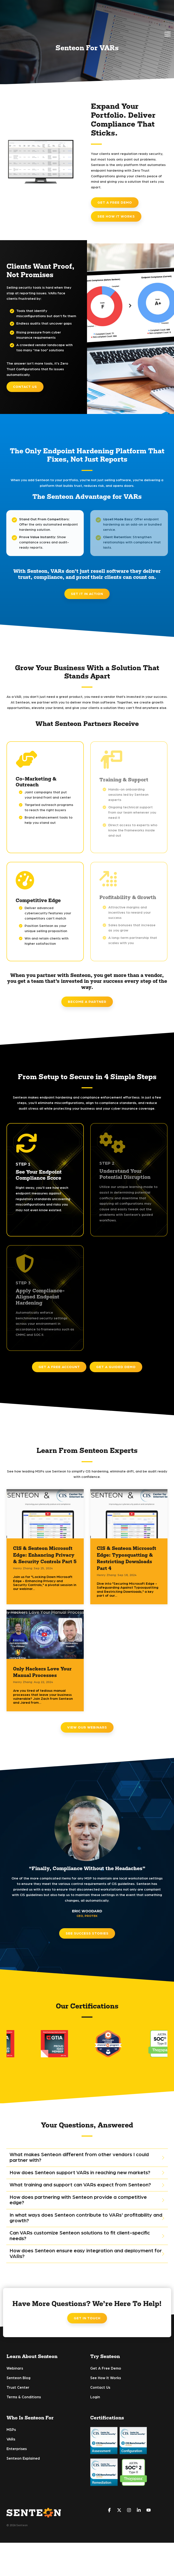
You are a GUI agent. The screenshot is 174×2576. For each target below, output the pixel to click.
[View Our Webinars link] (87, 1727)
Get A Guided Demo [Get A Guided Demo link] (116, 1367)
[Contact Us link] (25, 387)
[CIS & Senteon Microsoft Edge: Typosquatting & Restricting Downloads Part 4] (128, 1513)
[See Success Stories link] (87, 1933)
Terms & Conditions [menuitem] (24, 2397)
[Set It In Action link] (87, 594)
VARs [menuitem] (11, 2439)
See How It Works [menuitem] (105, 2378)
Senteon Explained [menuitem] (23, 2458)
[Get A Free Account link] (59, 1367)
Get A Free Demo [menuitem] (105, 2368)
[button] (167, 9)
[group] (87, 1858)
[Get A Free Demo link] (115, 202)
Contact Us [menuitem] (100, 2387)
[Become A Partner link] (87, 1002)
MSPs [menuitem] (11, 2430)
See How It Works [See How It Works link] (116, 216)
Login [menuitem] (95, 2397)
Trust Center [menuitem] (18, 2387)
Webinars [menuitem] (15, 2368)
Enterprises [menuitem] (17, 2449)
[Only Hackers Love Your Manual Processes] (45, 1634)
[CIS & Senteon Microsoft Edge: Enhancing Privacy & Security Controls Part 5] (45, 1513)
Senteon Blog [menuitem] (18, 2378)
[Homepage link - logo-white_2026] (34, 2515)
